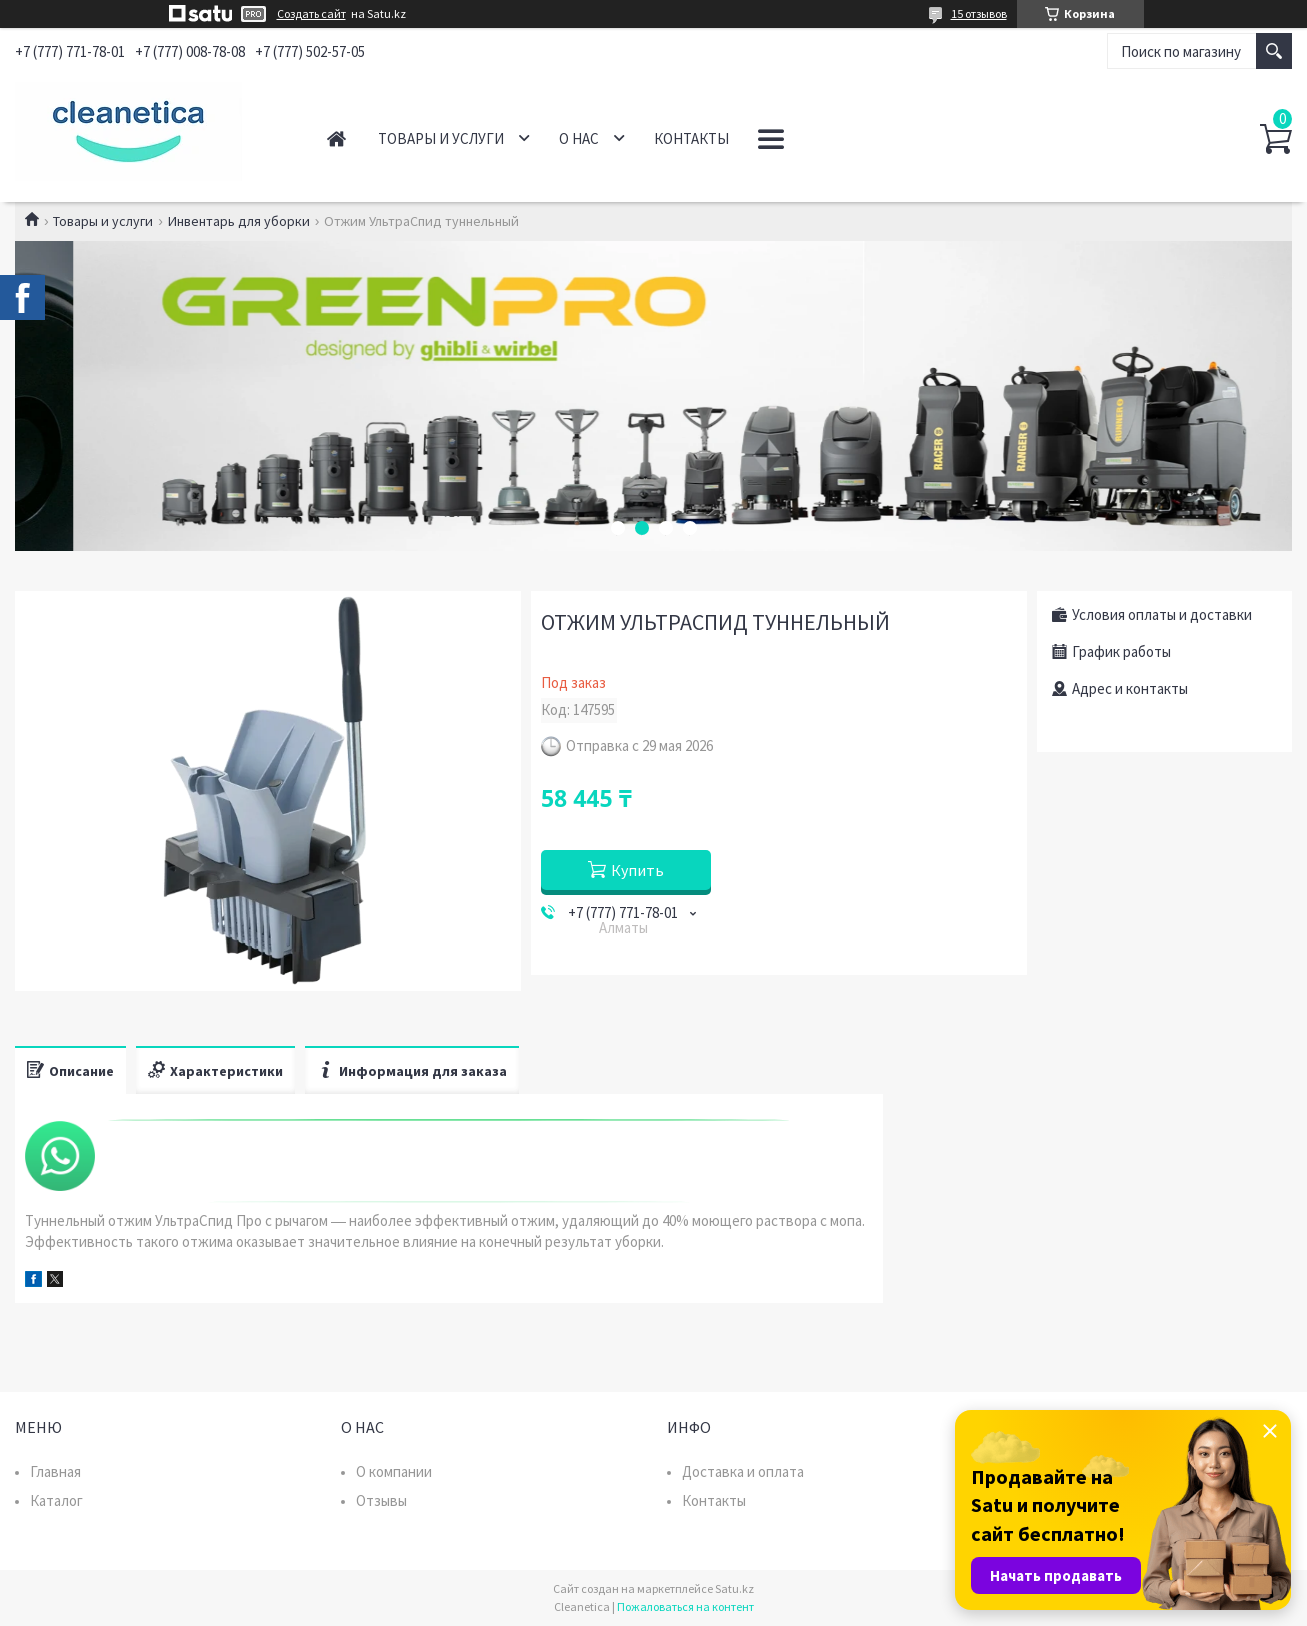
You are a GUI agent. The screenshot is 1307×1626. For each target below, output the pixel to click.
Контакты (691, 138)
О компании (394, 1471)
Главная (336, 138)
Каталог (56, 1500)
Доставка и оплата (743, 1471)
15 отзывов (979, 13)
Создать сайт (311, 14)
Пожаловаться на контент (685, 1606)
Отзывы (381, 1500)
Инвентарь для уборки (239, 221)
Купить (637, 870)
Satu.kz (734, 1588)
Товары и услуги (441, 138)
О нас (579, 138)
